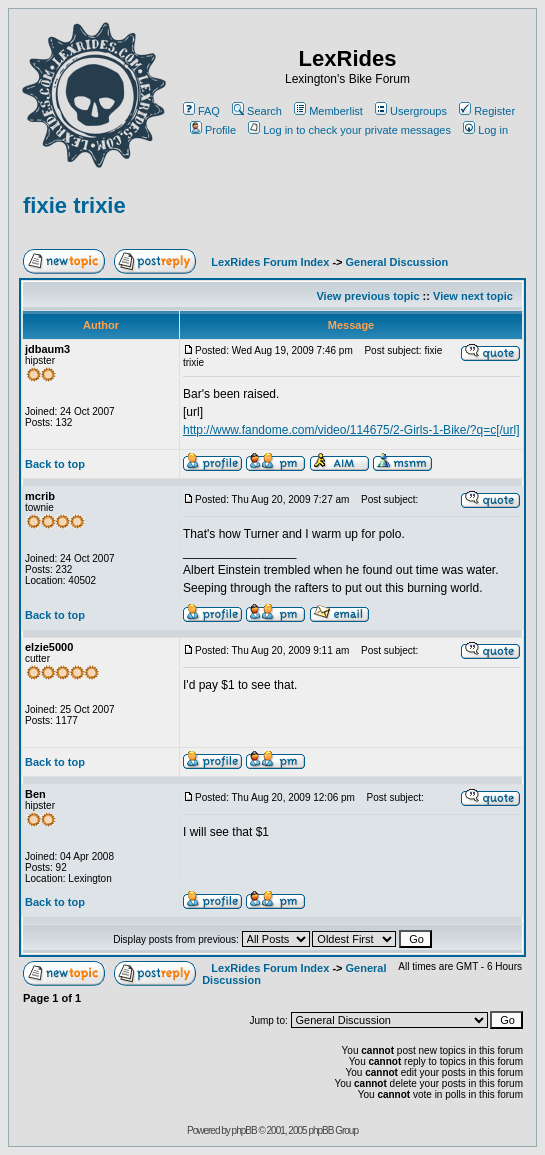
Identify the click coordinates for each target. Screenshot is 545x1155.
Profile (213, 130)
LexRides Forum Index (270, 262)
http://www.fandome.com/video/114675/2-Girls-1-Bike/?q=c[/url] (351, 430)
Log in (485, 130)
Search (257, 111)
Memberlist (328, 111)
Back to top (55, 464)
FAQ (201, 111)
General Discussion (397, 262)
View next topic (473, 296)
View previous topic (367, 296)
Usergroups (411, 111)
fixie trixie (74, 205)
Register (487, 111)
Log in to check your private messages (349, 130)
